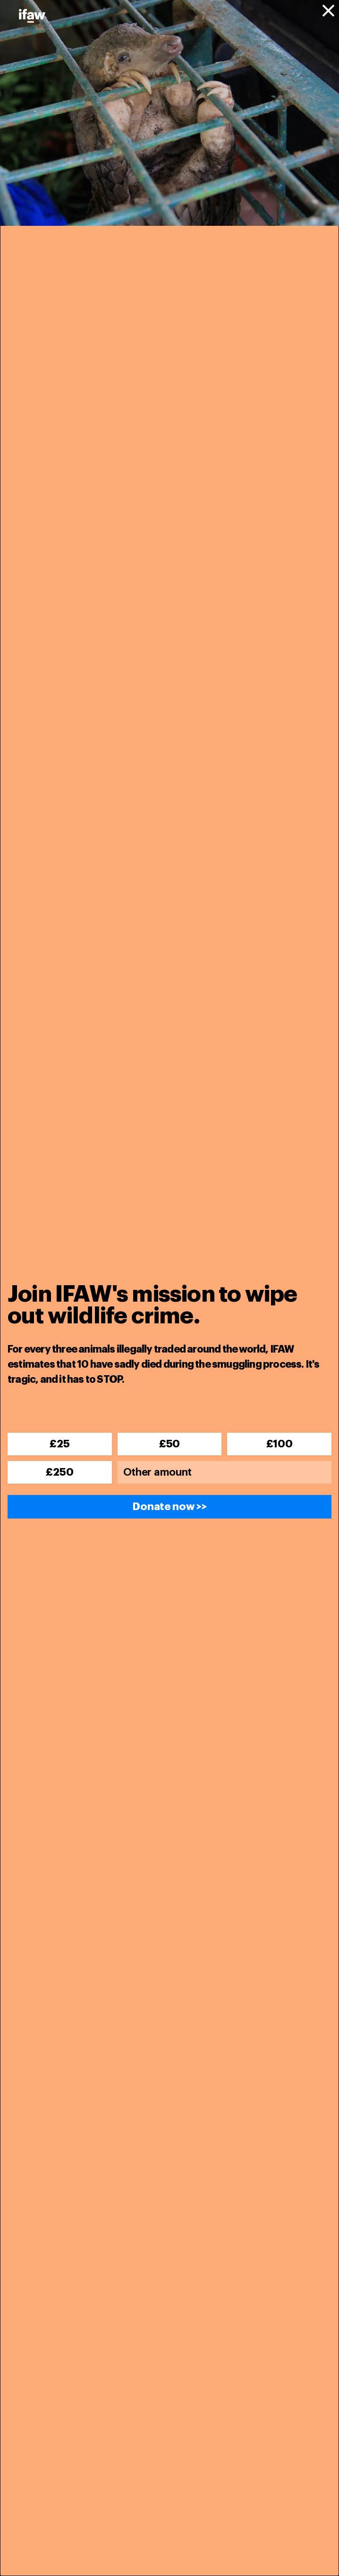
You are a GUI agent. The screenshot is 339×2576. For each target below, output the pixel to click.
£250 (59, 1472)
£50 (169, 1444)
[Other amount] (224, 1472)
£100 (279, 1444)
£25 (59, 1444)
